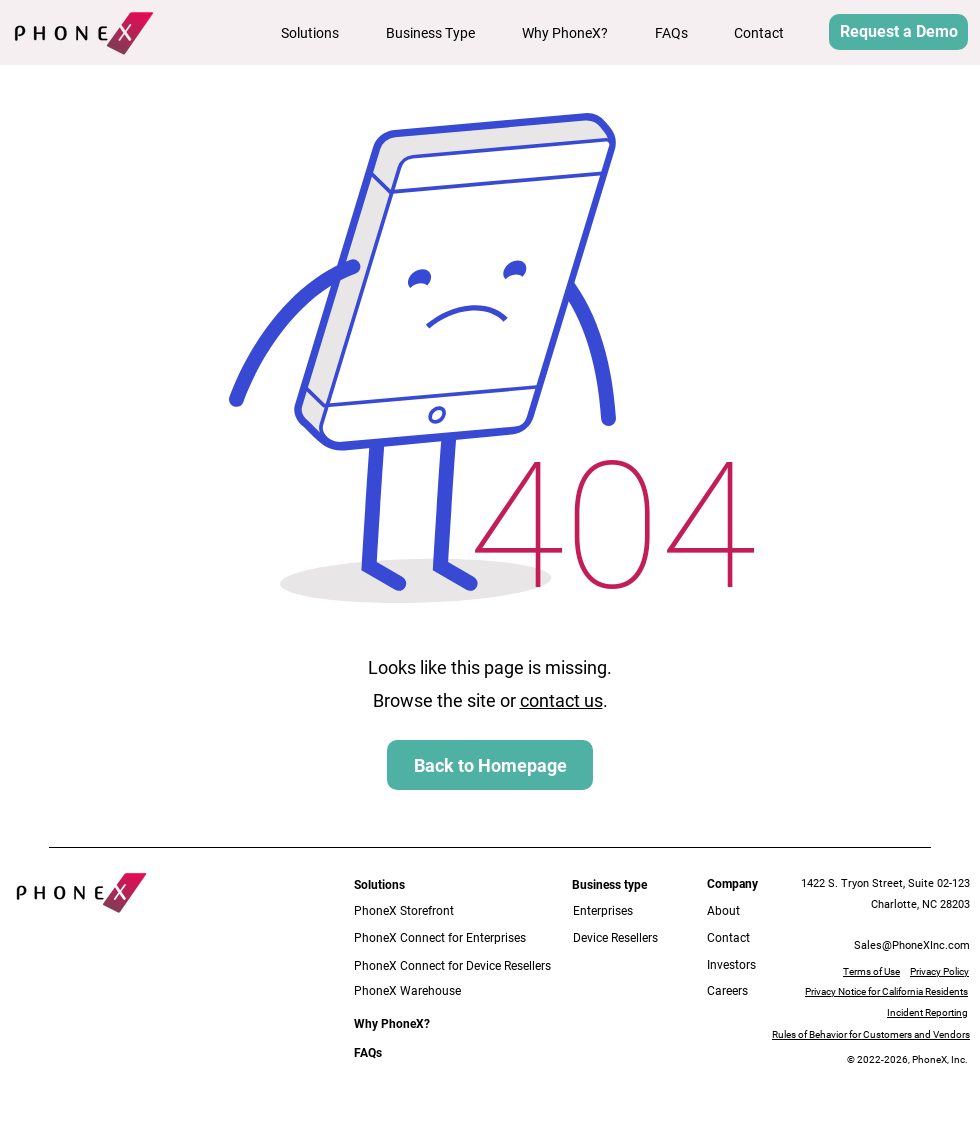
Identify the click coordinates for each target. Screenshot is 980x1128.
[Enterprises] (618, 911)
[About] (737, 911)
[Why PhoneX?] (392, 1024)
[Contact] (744, 938)
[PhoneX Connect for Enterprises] (441, 938)
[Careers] (744, 991)
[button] (318, 33)
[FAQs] (371, 1053)
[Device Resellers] (630, 938)
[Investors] (744, 965)
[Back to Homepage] (490, 765)
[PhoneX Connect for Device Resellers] (457, 966)
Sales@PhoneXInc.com (912, 945)
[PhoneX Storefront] (427, 911)
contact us (561, 700)
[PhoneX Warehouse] (457, 991)
